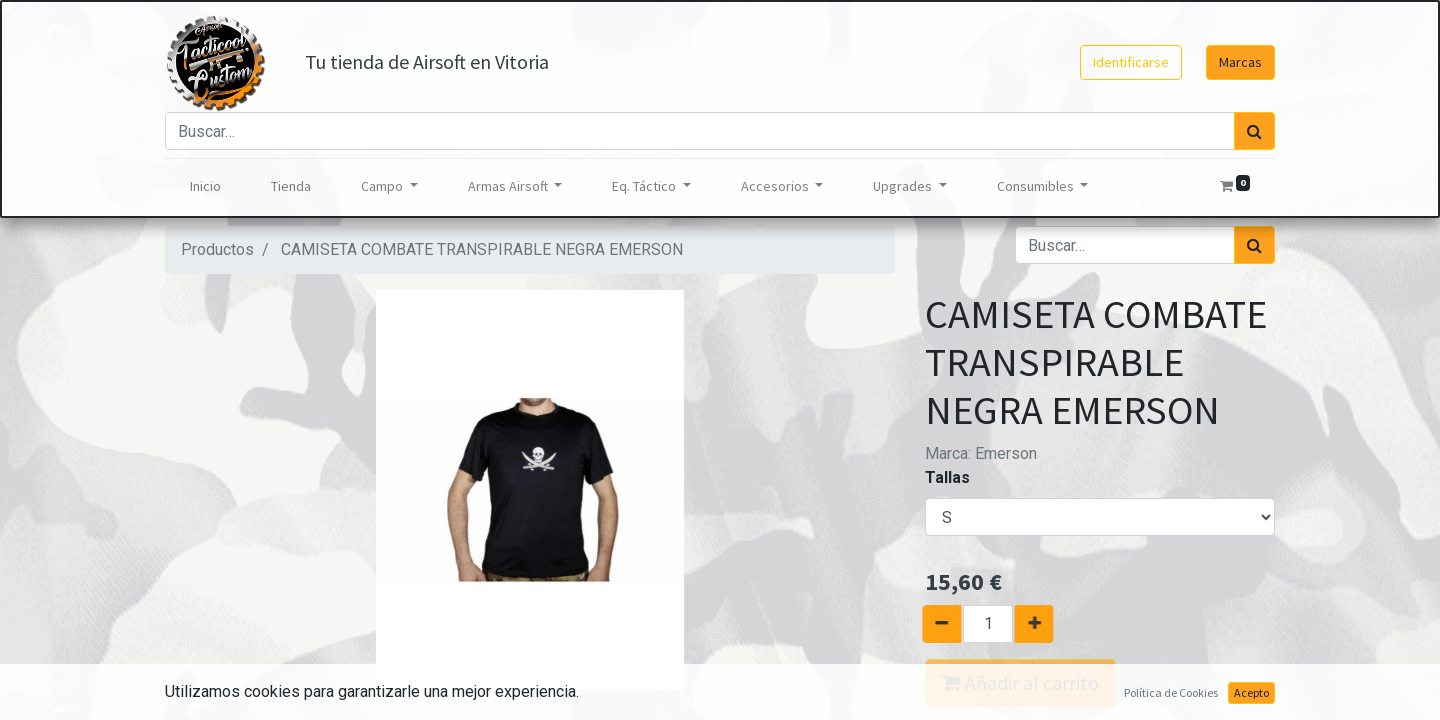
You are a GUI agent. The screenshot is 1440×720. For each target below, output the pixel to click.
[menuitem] (205, 186)
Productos (217, 249)
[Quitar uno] (932, 624)
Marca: (981, 453)
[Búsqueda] (1254, 131)
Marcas (1240, 62)
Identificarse (1131, 62)
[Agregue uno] (1043, 624)
